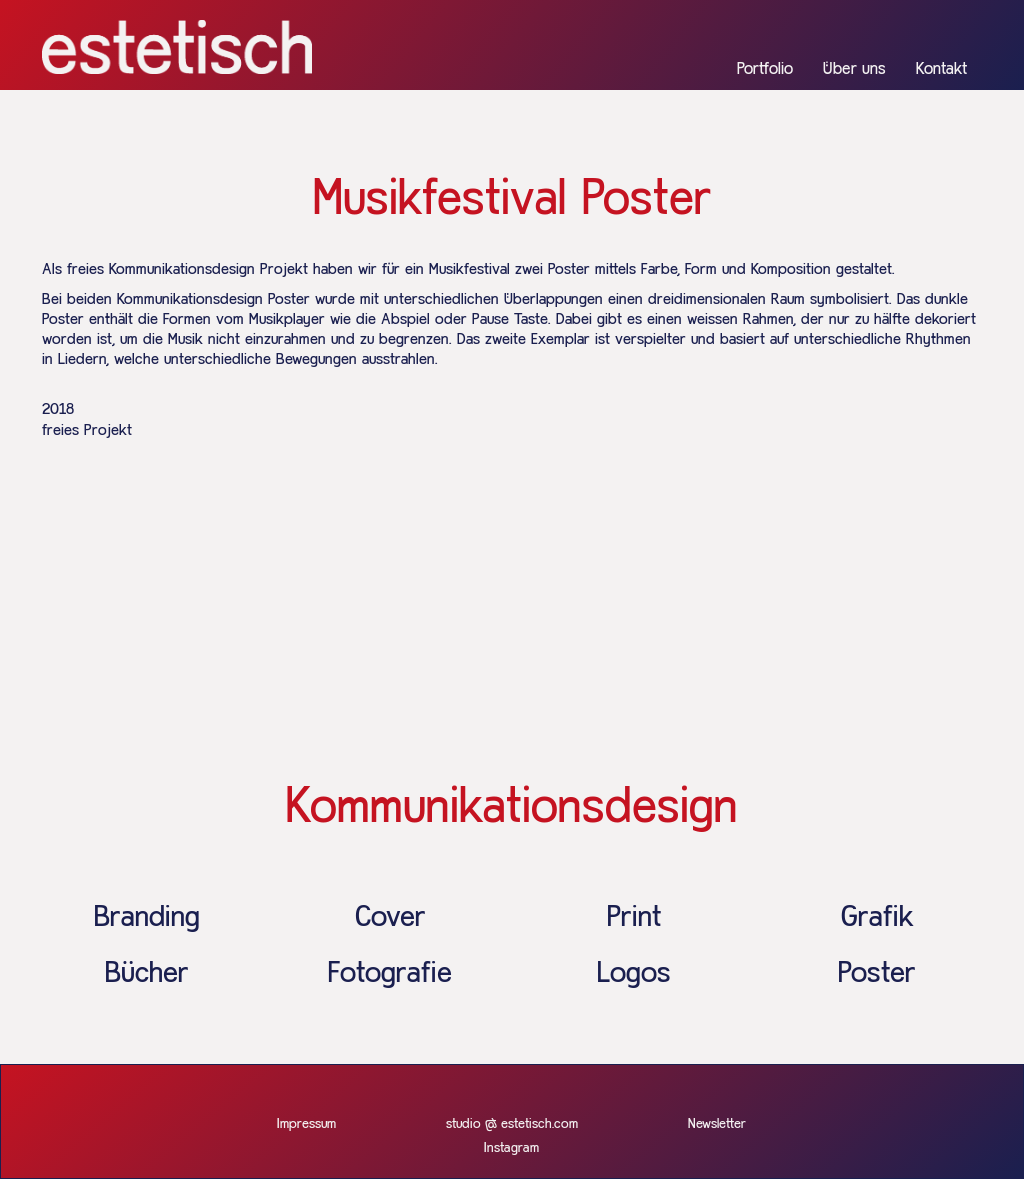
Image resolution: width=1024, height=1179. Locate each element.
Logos (634, 974)
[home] (177, 47)
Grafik (877, 918)
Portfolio (765, 69)
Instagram (511, 1148)
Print (634, 918)
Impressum (306, 1124)
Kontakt (941, 69)
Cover (390, 918)
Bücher (147, 974)
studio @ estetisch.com (512, 1124)
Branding (147, 918)
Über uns (854, 69)
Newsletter (717, 1124)
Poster (877, 974)
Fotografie (390, 974)
